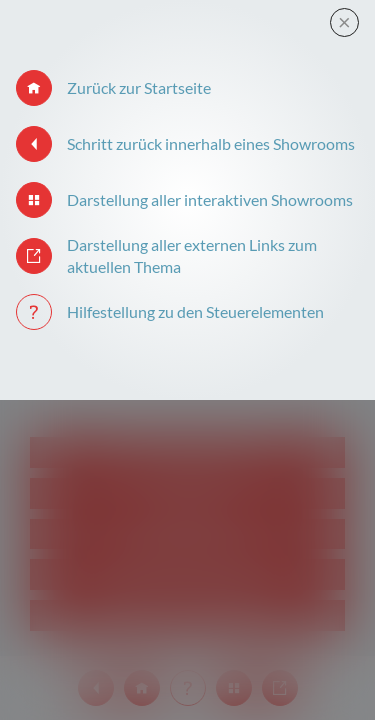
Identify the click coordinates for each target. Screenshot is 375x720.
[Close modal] (344, 22)
